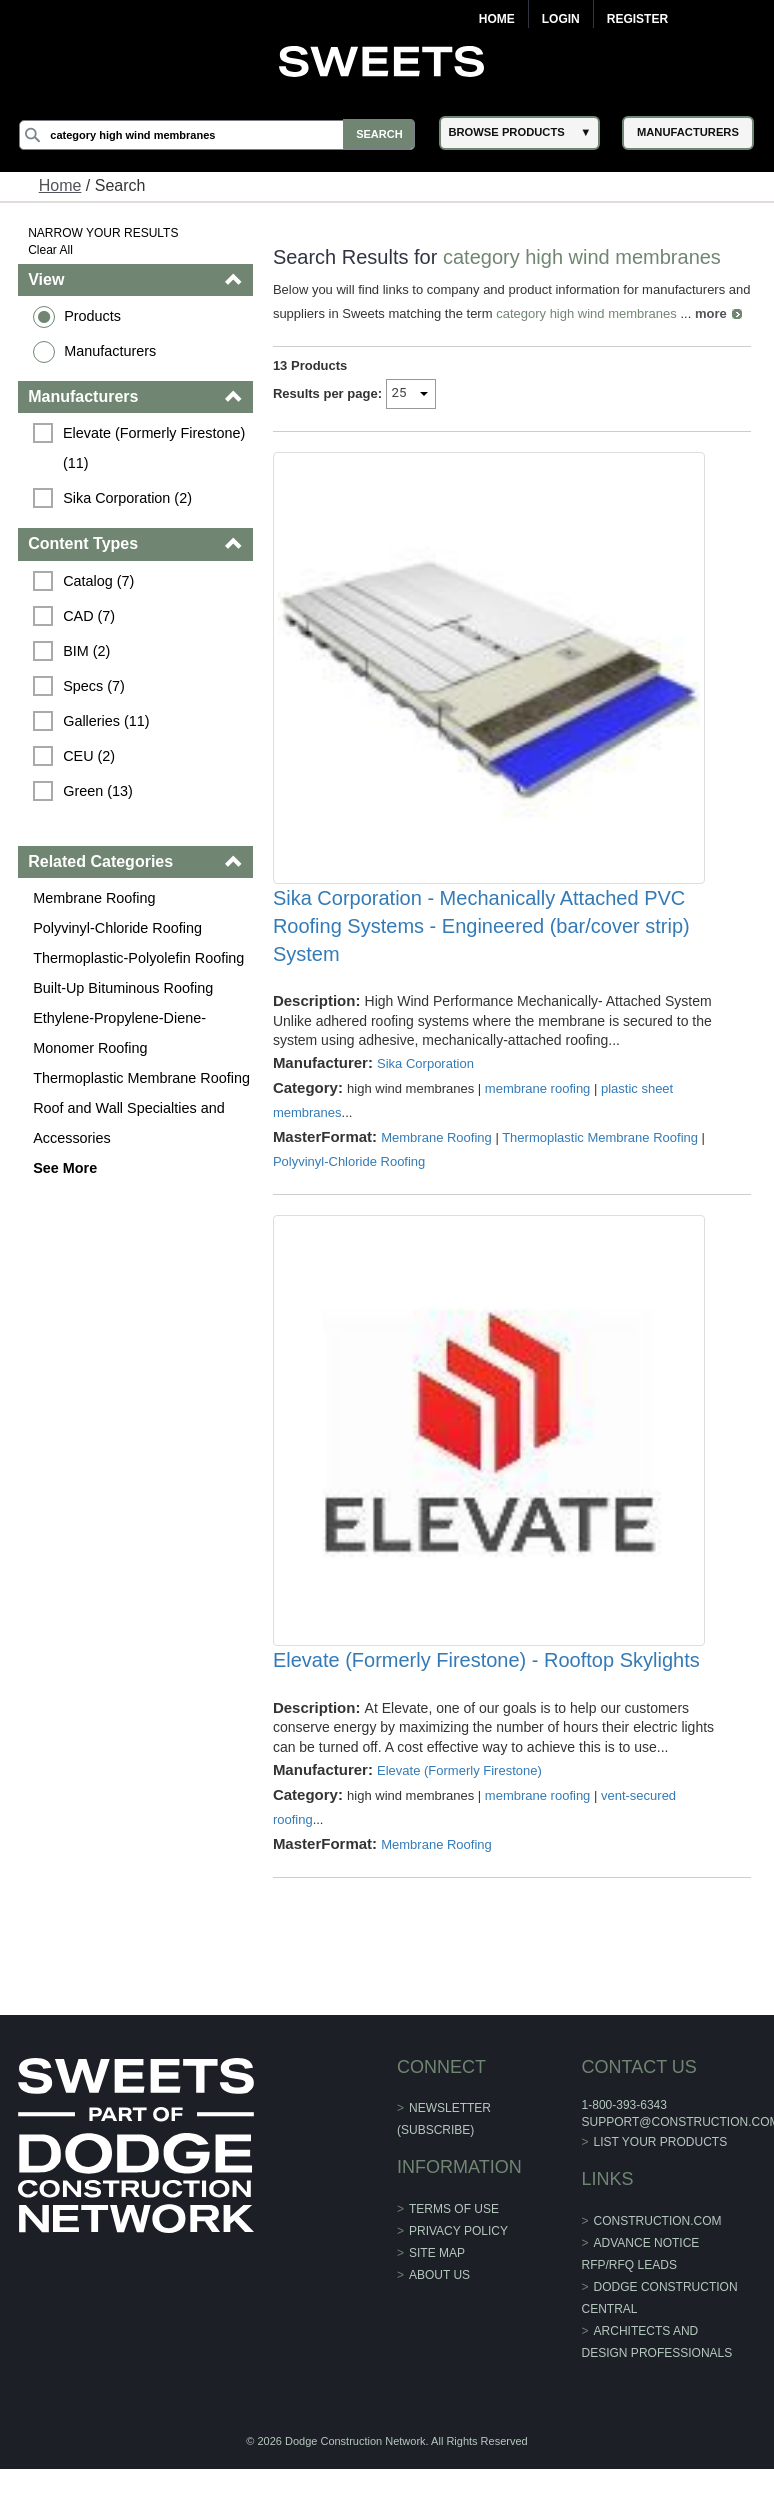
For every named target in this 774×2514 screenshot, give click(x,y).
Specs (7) (95, 686)
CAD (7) (90, 616)
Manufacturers (111, 351)
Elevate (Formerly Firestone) (459, 1823)
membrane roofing (538, 1126)
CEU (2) (90, 756)
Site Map (437, 2306)
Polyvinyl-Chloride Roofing (118, 928)
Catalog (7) (99, 581)
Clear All (51, 250)
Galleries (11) (107, 721)
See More (66, 1168)
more (289, 337)
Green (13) (99, 791)
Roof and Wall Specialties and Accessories (129, 1123)
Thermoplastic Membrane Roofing (142, 1078)
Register (637, 19)
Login (561, 19)
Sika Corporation (425, 1101)
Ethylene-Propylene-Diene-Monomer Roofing (120, 1033)
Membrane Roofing (95, 898)
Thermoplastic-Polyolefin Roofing (139, 958)
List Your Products (660, 2195)
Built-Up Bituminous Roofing (124, 988)
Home (497, 19)
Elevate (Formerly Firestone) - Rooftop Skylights (486, 1714)
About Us (439, 2328)
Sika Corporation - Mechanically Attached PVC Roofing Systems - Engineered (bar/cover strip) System (481, 964)
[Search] (220, 135)
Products (93, 316)
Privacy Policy (458, 2284)
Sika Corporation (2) (128, 498)
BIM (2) (87, 651)
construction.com (657, 2274)
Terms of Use (454, 2262)
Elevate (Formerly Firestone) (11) (157, 448)
